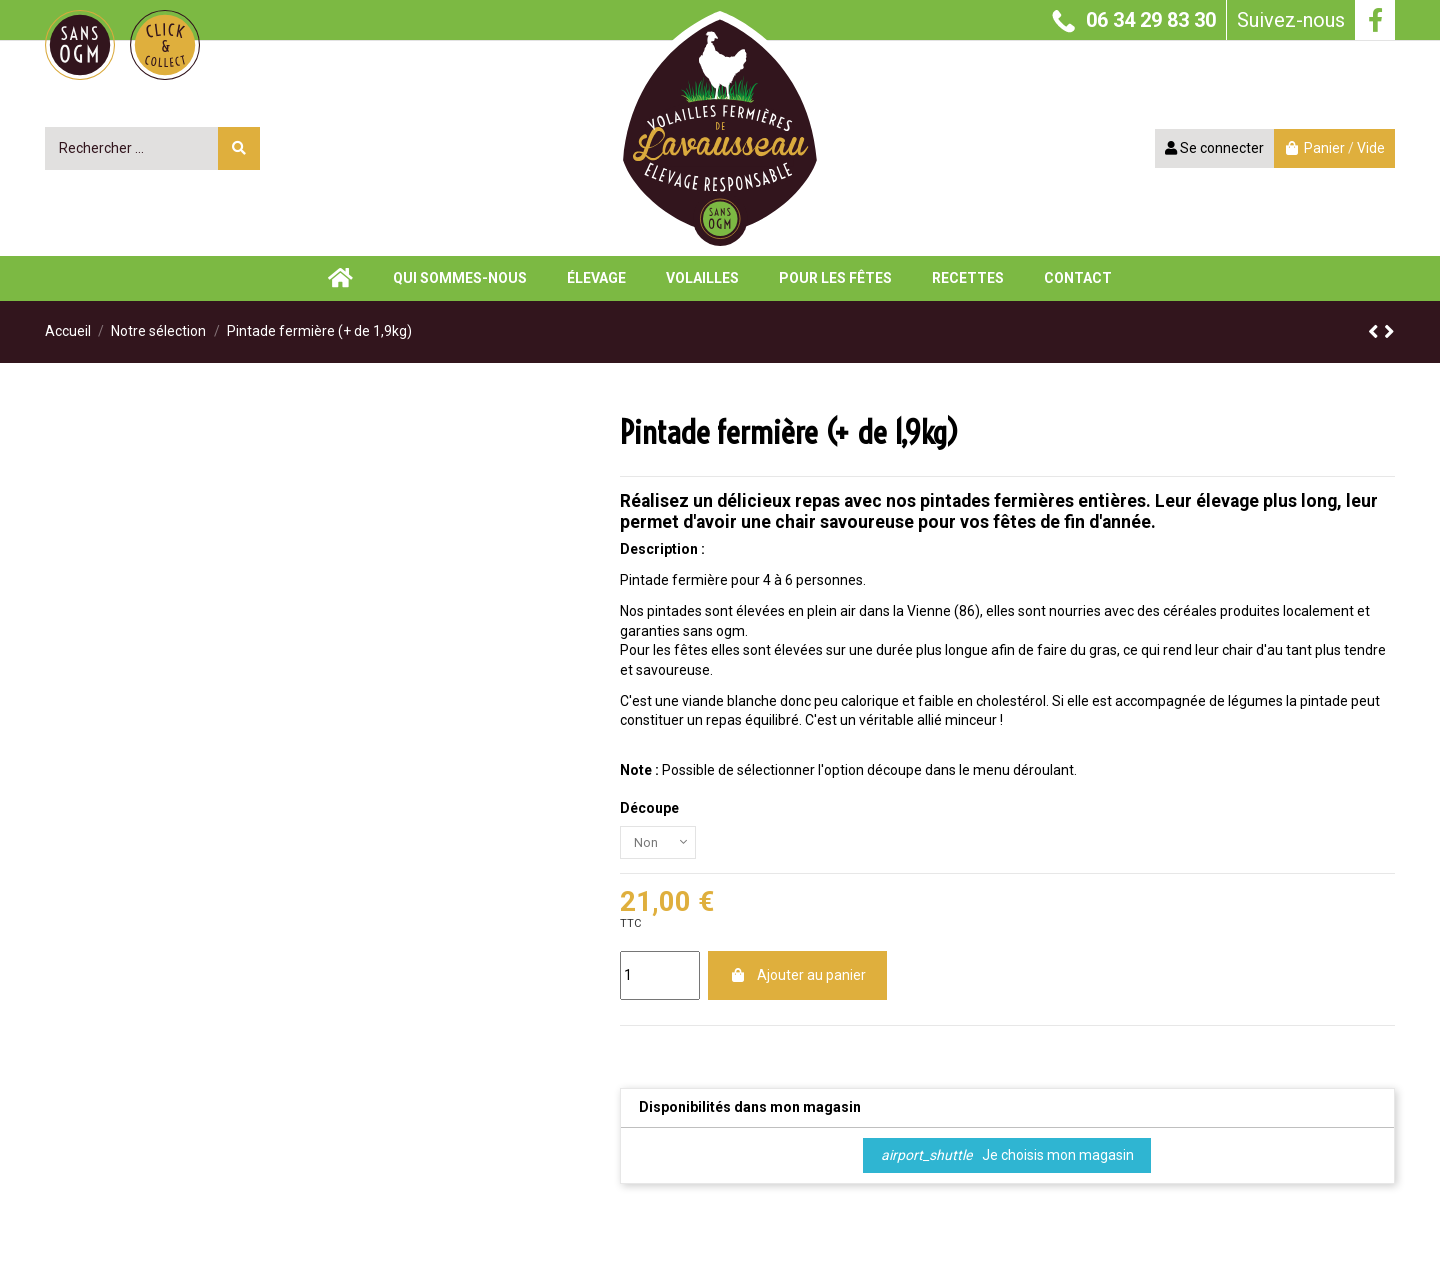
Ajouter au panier (797, 979)
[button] (968, 278)
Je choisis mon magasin (1007, 1158)
